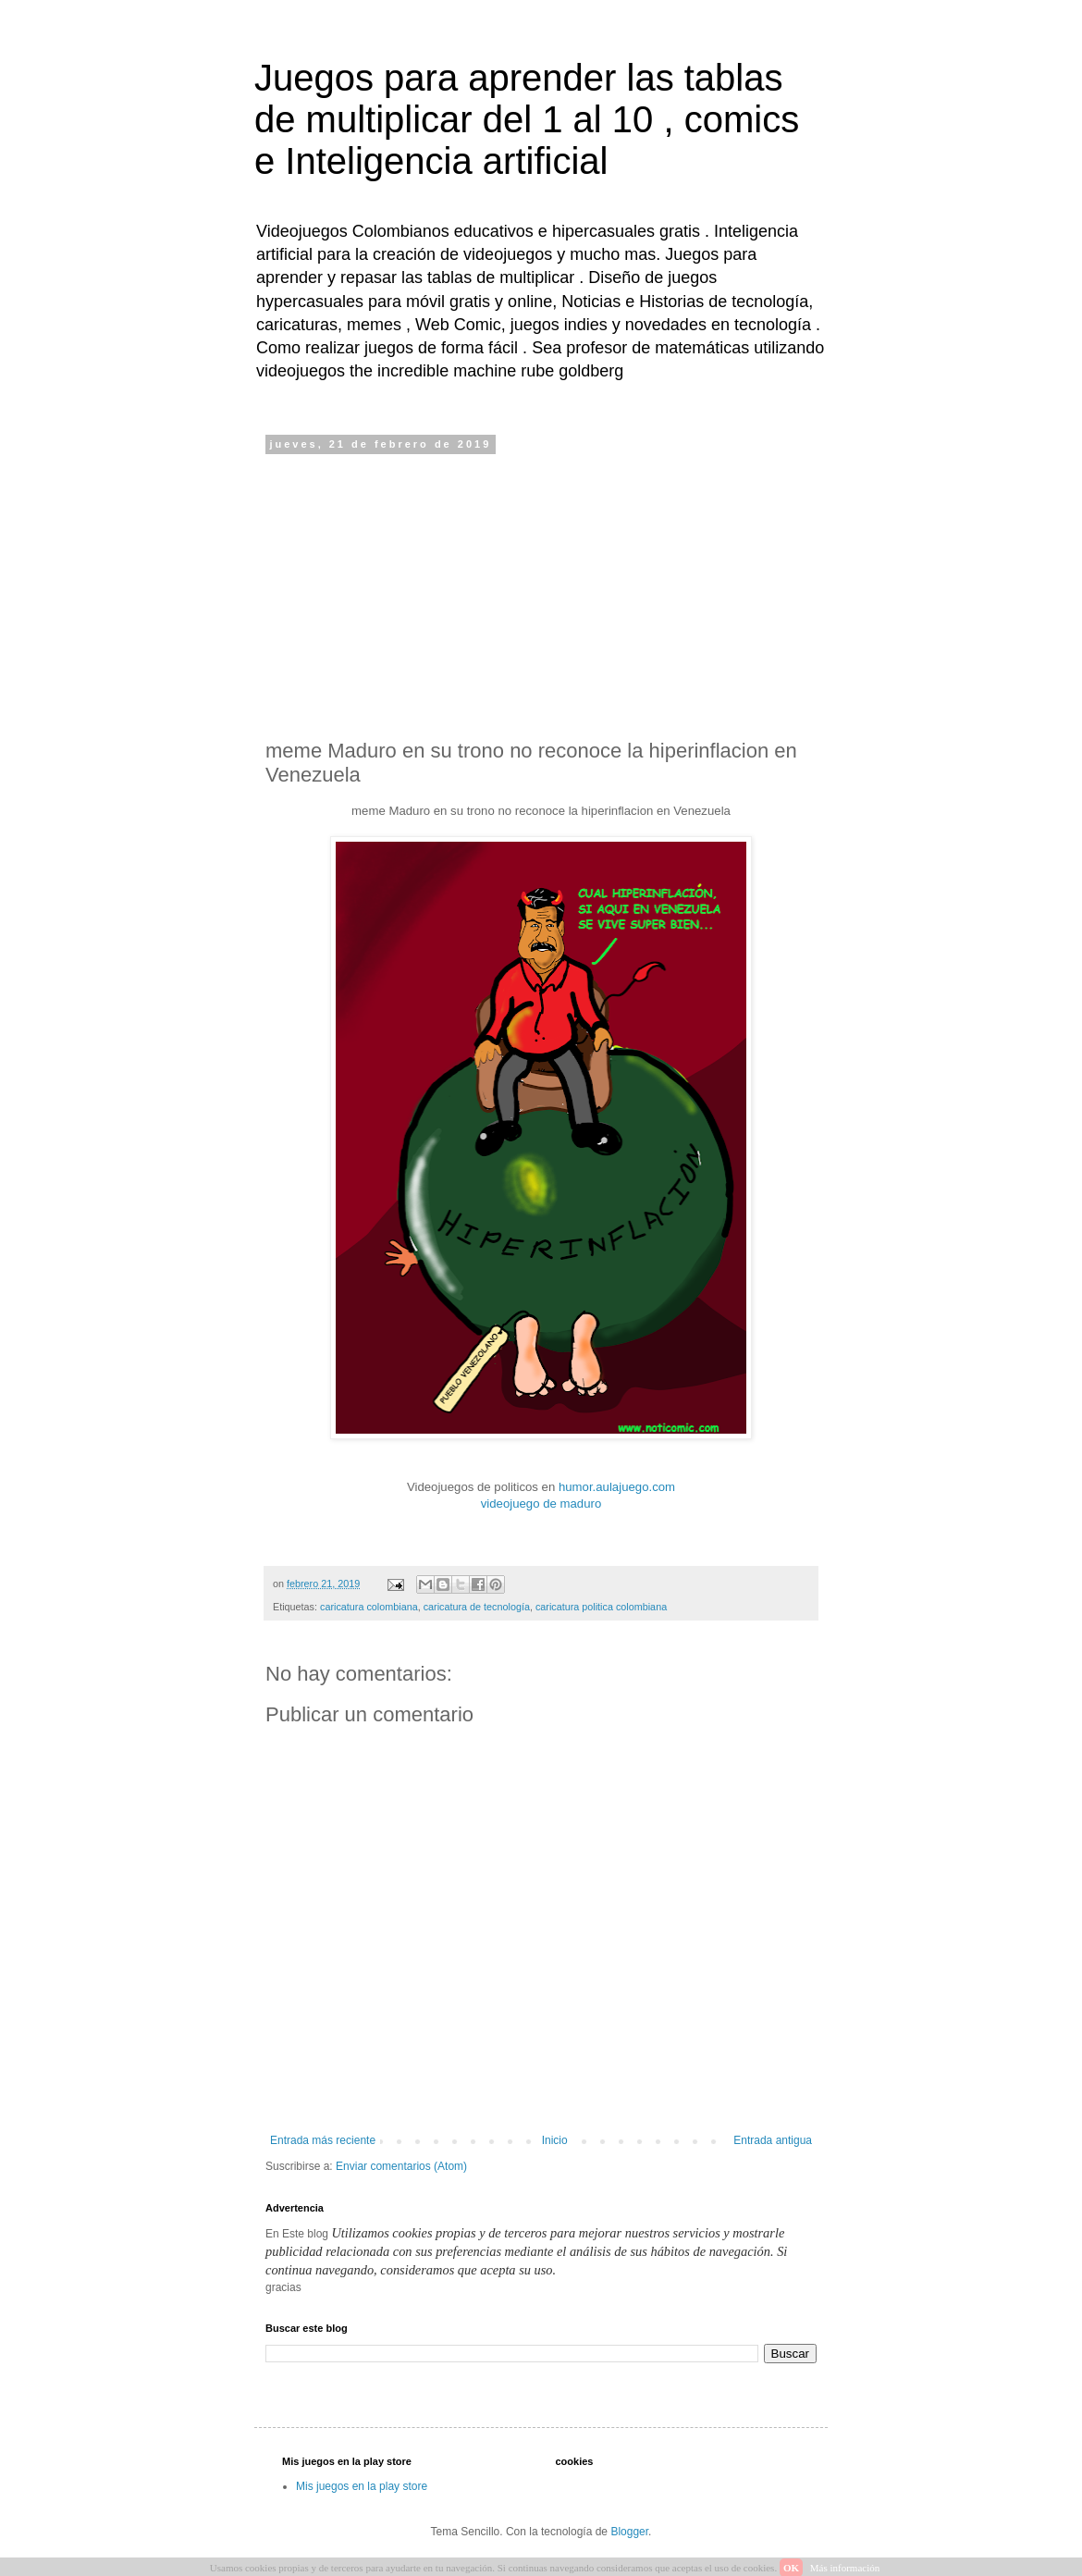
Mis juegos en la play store (361, 2486)
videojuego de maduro (541, 1503)
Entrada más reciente (322, 2140)
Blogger (629, 2531)
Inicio (555, 2140)
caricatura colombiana (369, 1606)
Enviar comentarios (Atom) (401, 2166)
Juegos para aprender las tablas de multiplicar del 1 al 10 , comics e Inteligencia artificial (526, 119)
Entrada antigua (772, 2140)
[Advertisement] (541, 594)
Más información (844, 2567)
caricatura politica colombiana (601, 1606)
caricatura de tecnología (477, 1606)
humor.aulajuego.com (617, 1487)
